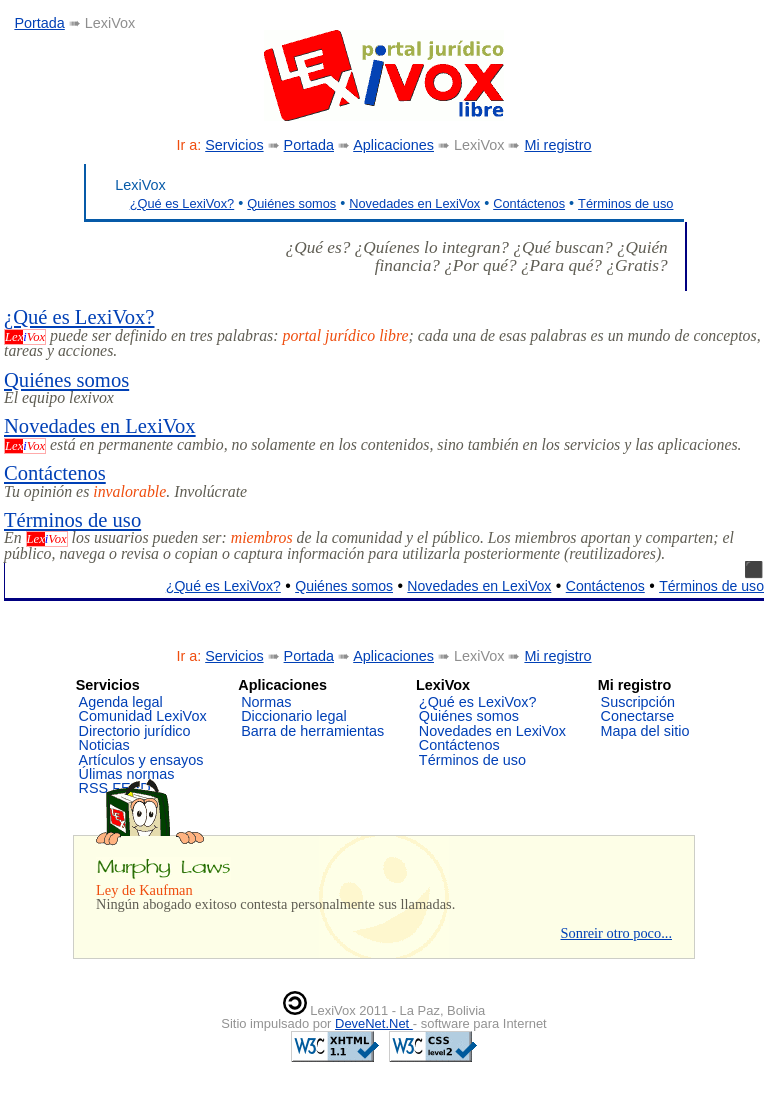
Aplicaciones (393, 145)
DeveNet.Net (374, 1023)
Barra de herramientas (312, 731)
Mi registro (557, 145)
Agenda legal (121, 702)
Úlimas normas (127, 774)
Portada (39, 23)
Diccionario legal (294, 716)
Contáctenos (529, 203)
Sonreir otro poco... (616, 933)
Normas (266, 702)
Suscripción (638, 702)
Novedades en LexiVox (414, 203)
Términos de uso (625, 203)
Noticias (104, 745)
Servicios (234, 145)
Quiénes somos (291, 203)
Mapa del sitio (645, 731)
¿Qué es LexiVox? (182, 203)
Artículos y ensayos (141, 760)
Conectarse (638, 716)
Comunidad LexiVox (143, 716)
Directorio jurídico (135, 731)
